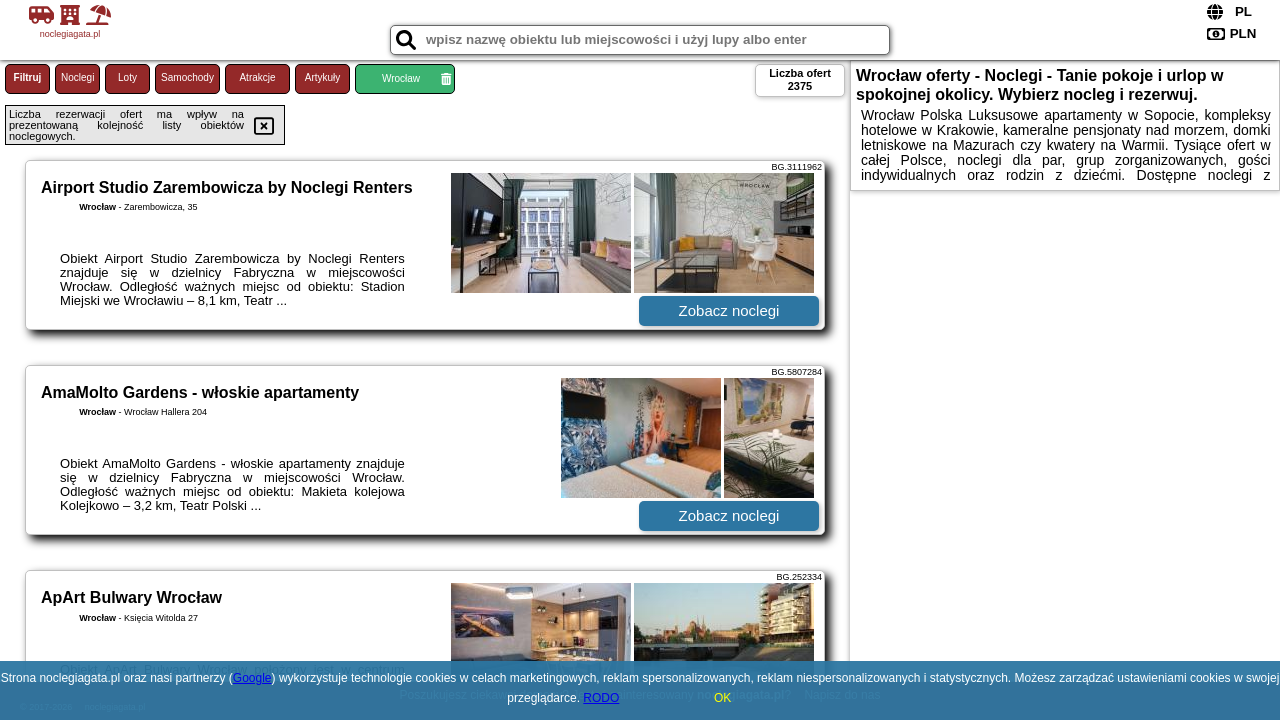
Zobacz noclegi (729, 310)
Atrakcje (257, 77)
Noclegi (77, 77)
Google (252, 678)
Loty (127, 77)
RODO (601, 698)
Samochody (187, 77)
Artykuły (323, 77)
